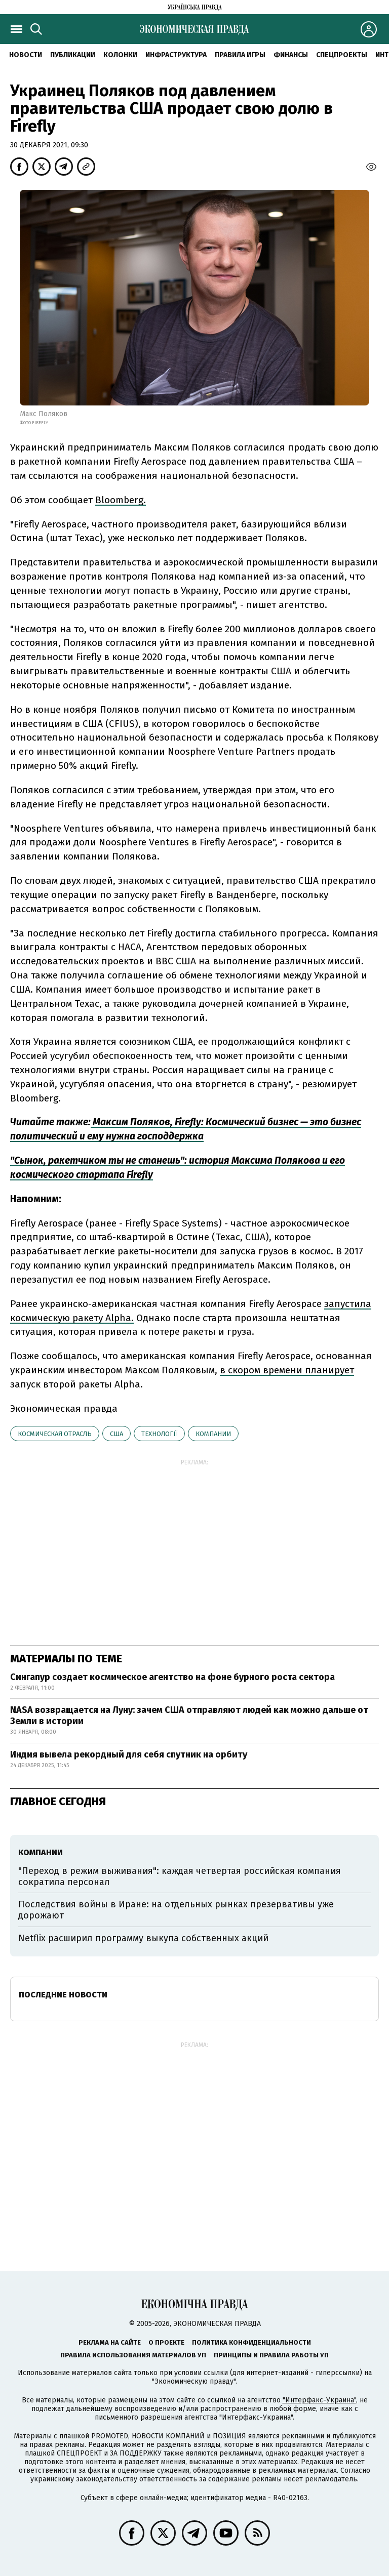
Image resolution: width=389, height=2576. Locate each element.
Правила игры (240, 55)
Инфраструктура (176, 55)
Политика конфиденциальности (251, 2342)
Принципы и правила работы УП (271, 2355)
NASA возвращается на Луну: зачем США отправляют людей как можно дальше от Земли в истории (189, 1715)
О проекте (166, 2342)
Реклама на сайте (110, 2342)
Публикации (72, 55)
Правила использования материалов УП (133, 2355)
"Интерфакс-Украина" (319, 2400)
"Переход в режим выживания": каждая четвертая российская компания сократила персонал (179, 1876)
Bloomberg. (120, 500)
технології (159, 1434)
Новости (25, 55)
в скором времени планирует (287, 1370)
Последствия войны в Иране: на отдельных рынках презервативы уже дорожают (176, 1910)
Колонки (120, 55)
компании (213, 1434)
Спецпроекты (341, 55)
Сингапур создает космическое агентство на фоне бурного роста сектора (172, 1677)
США (116, 1434)
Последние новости (63, 1994)
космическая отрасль (55, 1434)
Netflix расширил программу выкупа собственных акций (143, 1938)
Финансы (291, 55)
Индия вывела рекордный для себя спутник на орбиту (128, 1754)
